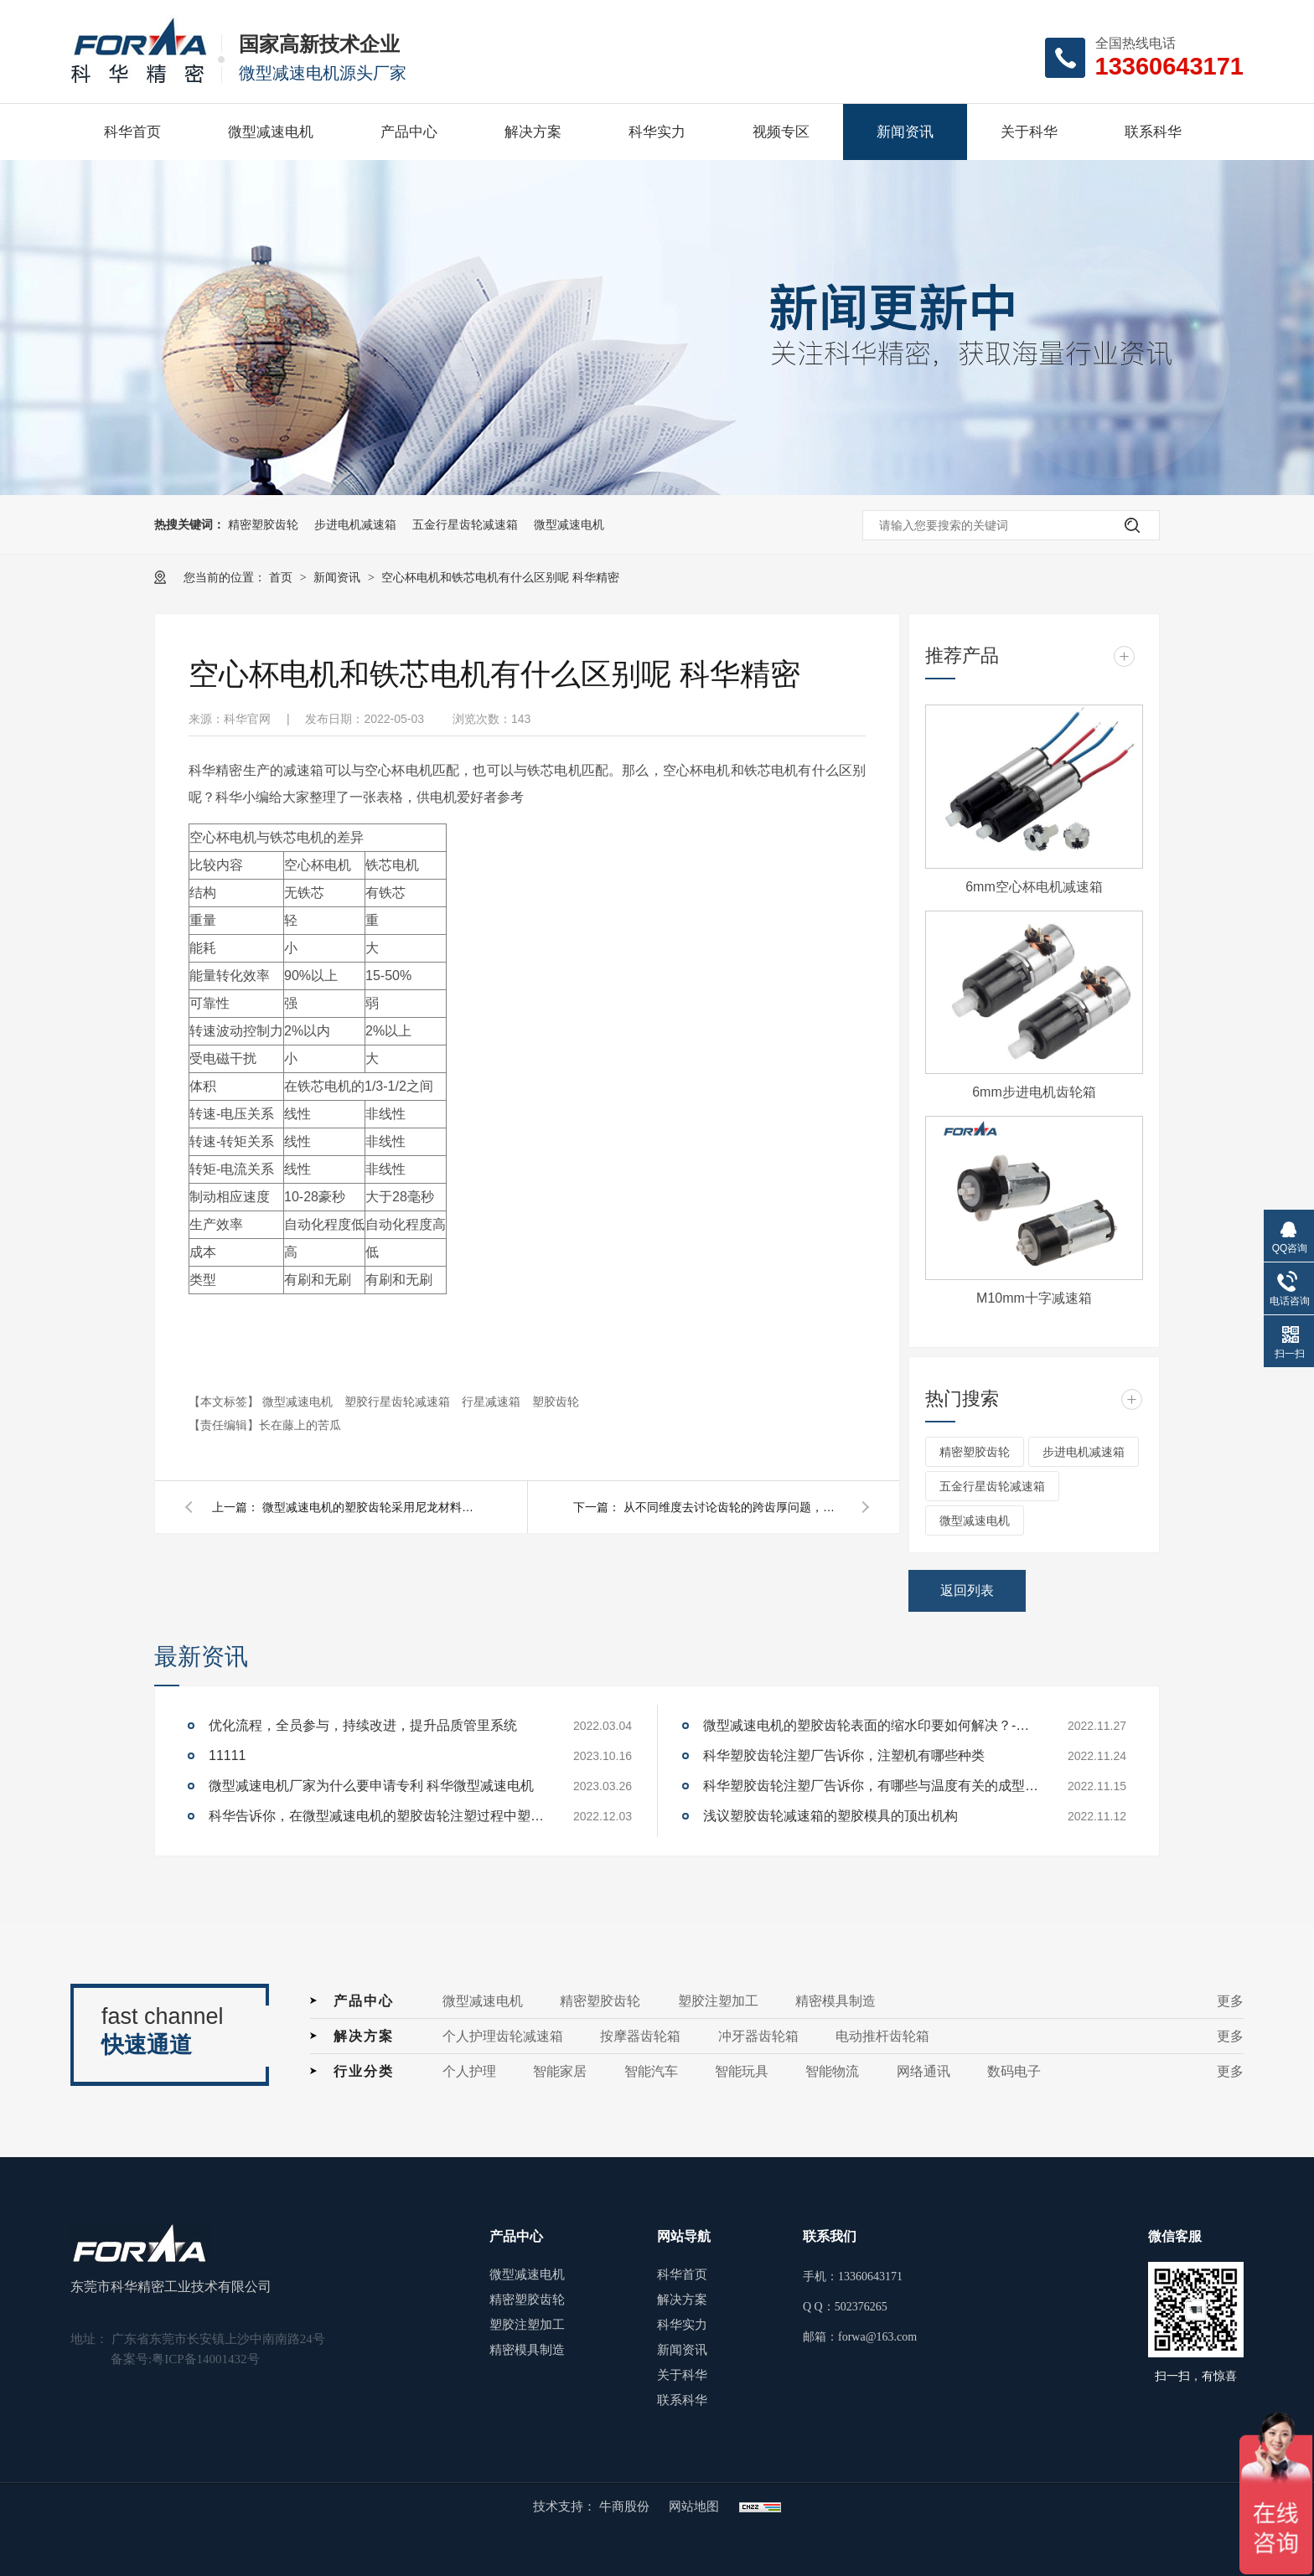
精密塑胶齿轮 (263, 524)
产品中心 (408, 132)
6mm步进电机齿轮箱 (1034, 1092)
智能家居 (560, 2071)
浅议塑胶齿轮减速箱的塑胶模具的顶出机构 (830, 1816)
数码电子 (1014, 2071)
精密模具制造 (835, 2001)
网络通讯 (923, 2071)
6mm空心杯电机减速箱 (1034, 887)
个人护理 (469, 2071)
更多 (1230, 2001)
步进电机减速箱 (355, 524)
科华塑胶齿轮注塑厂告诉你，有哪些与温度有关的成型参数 (870, 1785)
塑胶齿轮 (555, 1401)
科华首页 (132, 132)
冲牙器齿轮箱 (758, 2036)
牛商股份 (626, 2506)
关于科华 (1029, 132)
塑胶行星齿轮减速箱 (398, 1401)
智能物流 (832, 2071)
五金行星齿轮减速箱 (465, 524)
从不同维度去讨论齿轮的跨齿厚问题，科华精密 (732, 1507)
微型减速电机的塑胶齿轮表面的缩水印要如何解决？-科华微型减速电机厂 (870, 1725)
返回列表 (967, 1590)
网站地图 (694, 2506)
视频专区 (781, 132)
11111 (227, 1755)
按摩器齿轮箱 (640, 2036)
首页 (282, 577)
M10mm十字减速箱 (1034, 1298)
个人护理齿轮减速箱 (502, 2036)
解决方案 (532, 132)
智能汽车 (651, 2071)
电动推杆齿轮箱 (882, 2036)
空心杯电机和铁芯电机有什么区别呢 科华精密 (500, 577)
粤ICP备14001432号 (205, 2359)
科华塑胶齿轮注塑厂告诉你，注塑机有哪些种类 (844, 1755)
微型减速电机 (270, 132)
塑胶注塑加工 (718, 2001)
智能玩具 (741, 2071)
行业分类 (364, 2071)
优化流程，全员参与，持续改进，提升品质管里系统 (363, 1725)
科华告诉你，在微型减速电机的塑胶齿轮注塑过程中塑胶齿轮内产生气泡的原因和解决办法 (376, 1816)
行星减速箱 (493, 1401)
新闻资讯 (905, 132)
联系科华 (1153, 132)
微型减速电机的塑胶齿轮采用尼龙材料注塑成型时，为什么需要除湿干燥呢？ (371, 1507)
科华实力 (657, 132)
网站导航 (684, 2236)
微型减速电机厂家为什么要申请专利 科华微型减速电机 (371, 1785)
